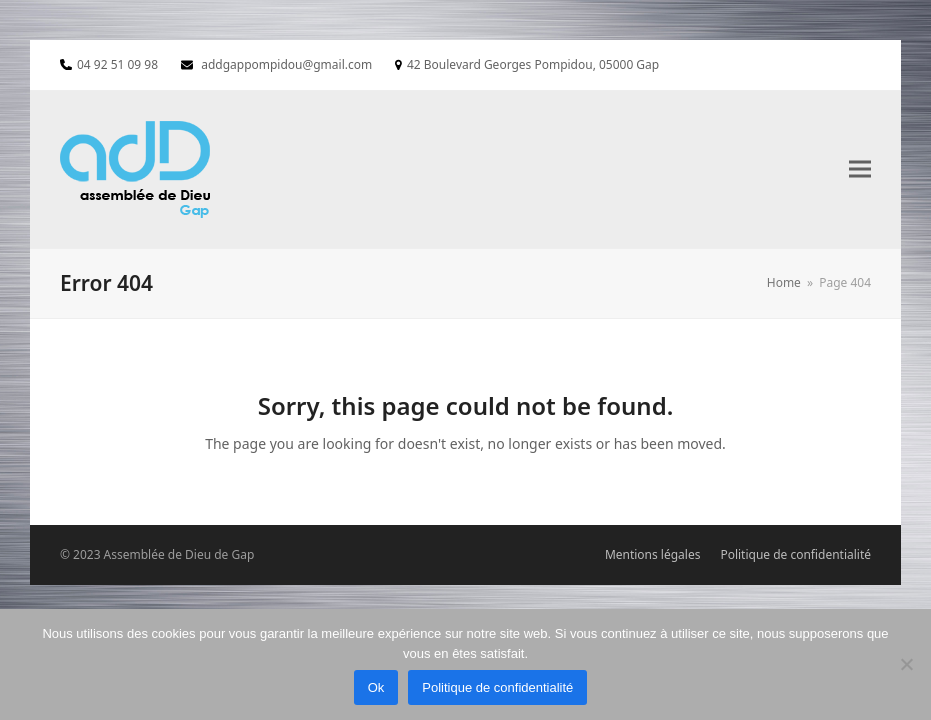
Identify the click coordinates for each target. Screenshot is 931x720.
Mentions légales (653, 554)
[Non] (906, 664)
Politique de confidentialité (795, 554)
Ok (376, 687)
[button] (860, 169)
